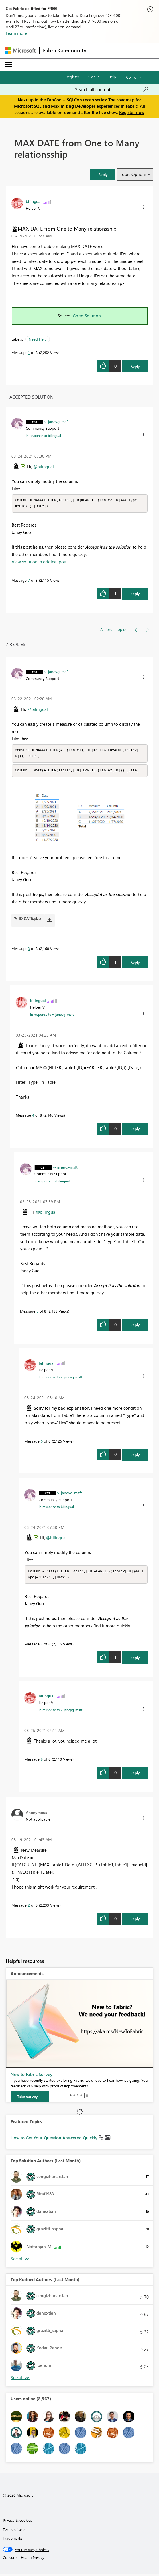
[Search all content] (111, 89)
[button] (102, 174)
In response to (43, 435)
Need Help (38, 339)
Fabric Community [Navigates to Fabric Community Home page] (64, 50)
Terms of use (14, 2531)
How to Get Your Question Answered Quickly (55, 2140)
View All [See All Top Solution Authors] (20, 2260)
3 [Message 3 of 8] (29, 949)
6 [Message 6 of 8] (42, 1442)
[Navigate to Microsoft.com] (20, 50)
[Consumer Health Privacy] (79, 2559)
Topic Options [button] (133, 174)
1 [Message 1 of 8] (29, 352)
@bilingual (43, 466)
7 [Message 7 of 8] (29, 580)
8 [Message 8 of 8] (42, 1761)
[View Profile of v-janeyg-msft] (56, 421)
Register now (131, 112)
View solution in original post (39, 562)
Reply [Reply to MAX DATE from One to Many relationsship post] (135, 366)
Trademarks (13, 2540)
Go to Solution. (87, 316)
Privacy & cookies (17, 2522)
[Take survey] (30, 2098)
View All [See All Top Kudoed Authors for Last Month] (20, 2379)
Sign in (93, 76)
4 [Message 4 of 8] (33, 1116)
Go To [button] (131, 77)
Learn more (16, 33)
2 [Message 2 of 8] (29, 1907)
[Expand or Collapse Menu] (8, 65)
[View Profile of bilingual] (34, 201)
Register (72, 76)
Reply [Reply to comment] (135, 594)
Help (112, 76)
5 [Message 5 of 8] (37, 1312)
